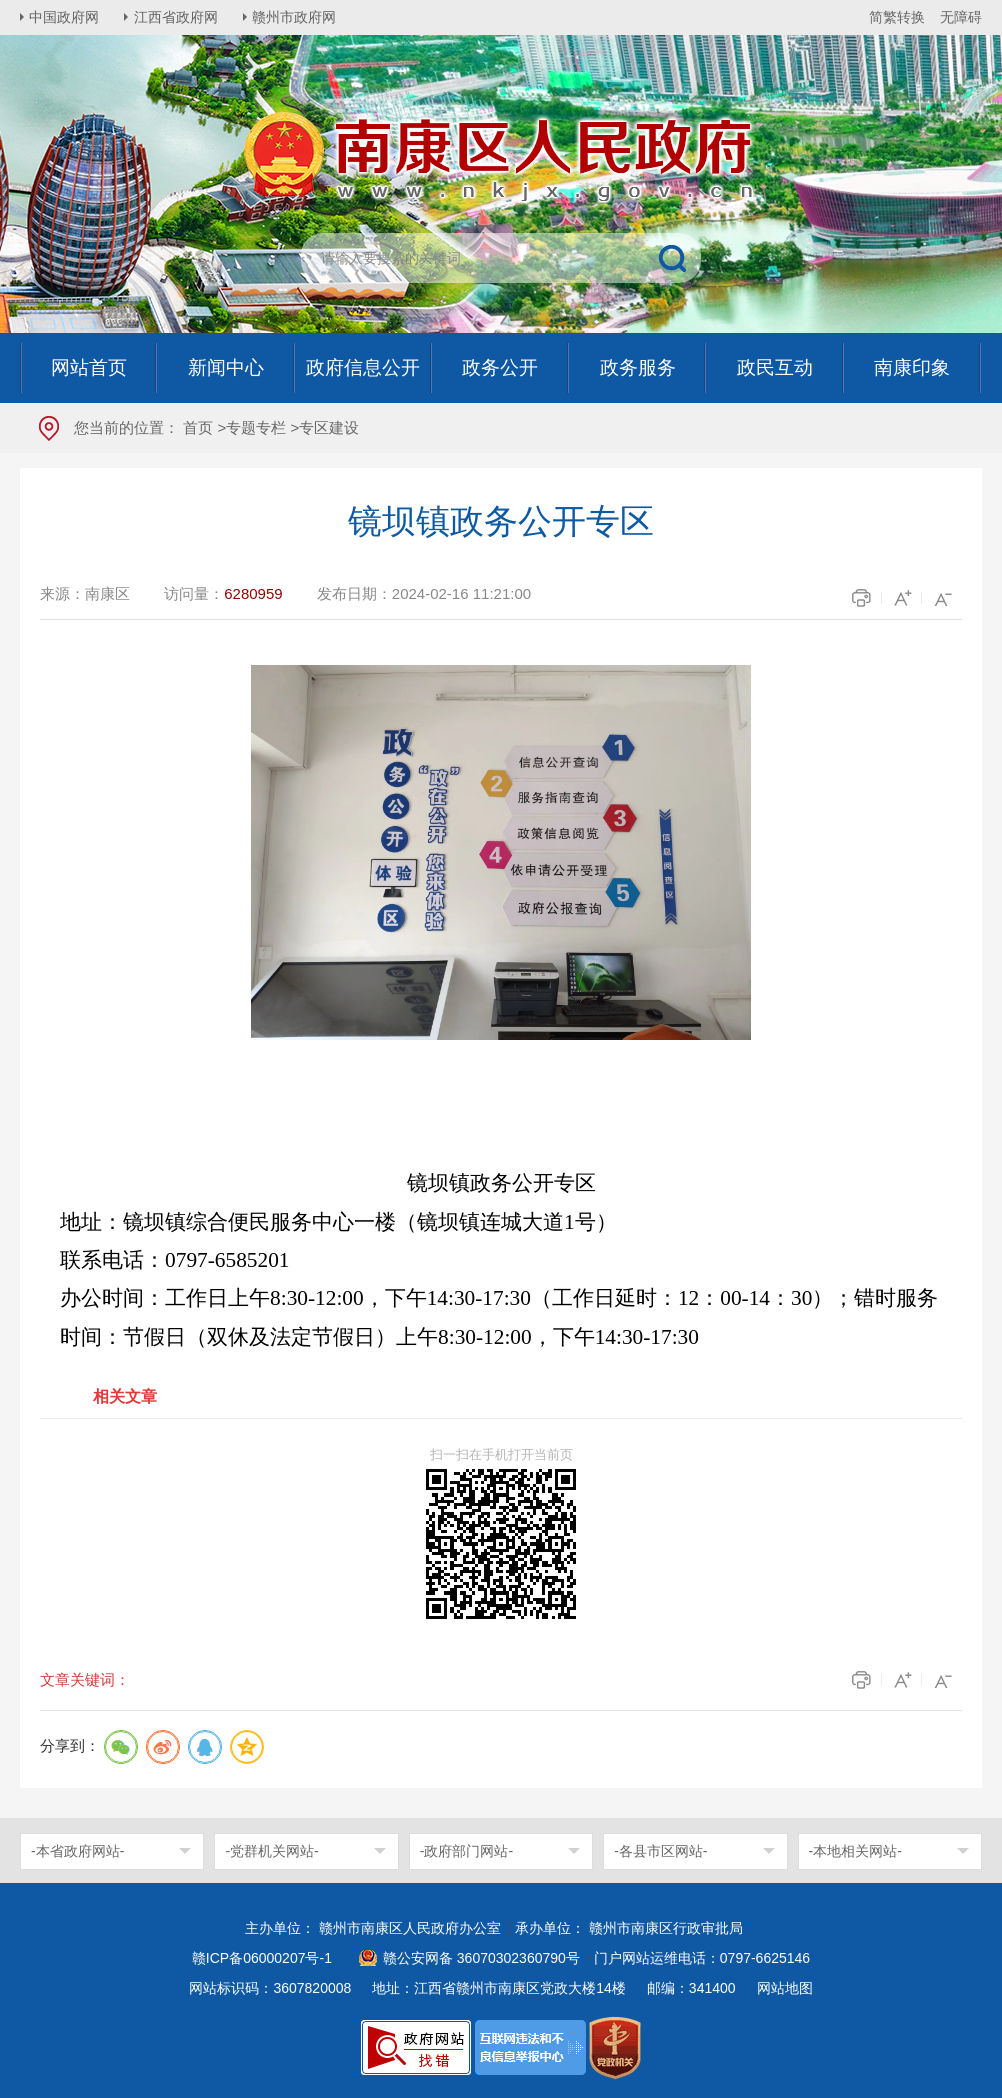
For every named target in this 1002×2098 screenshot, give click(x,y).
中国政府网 (65, 17)
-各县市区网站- (660, 1851)
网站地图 (785, 1988)
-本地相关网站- (855, 1851)
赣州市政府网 (296, 17)
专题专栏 (256, 427)
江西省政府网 (177, 17)
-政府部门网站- (466, 1851)
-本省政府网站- (77, 1851)
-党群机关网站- (271, 1851)
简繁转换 (897, 17)
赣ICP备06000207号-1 (262, 1958)
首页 (198, 427)
